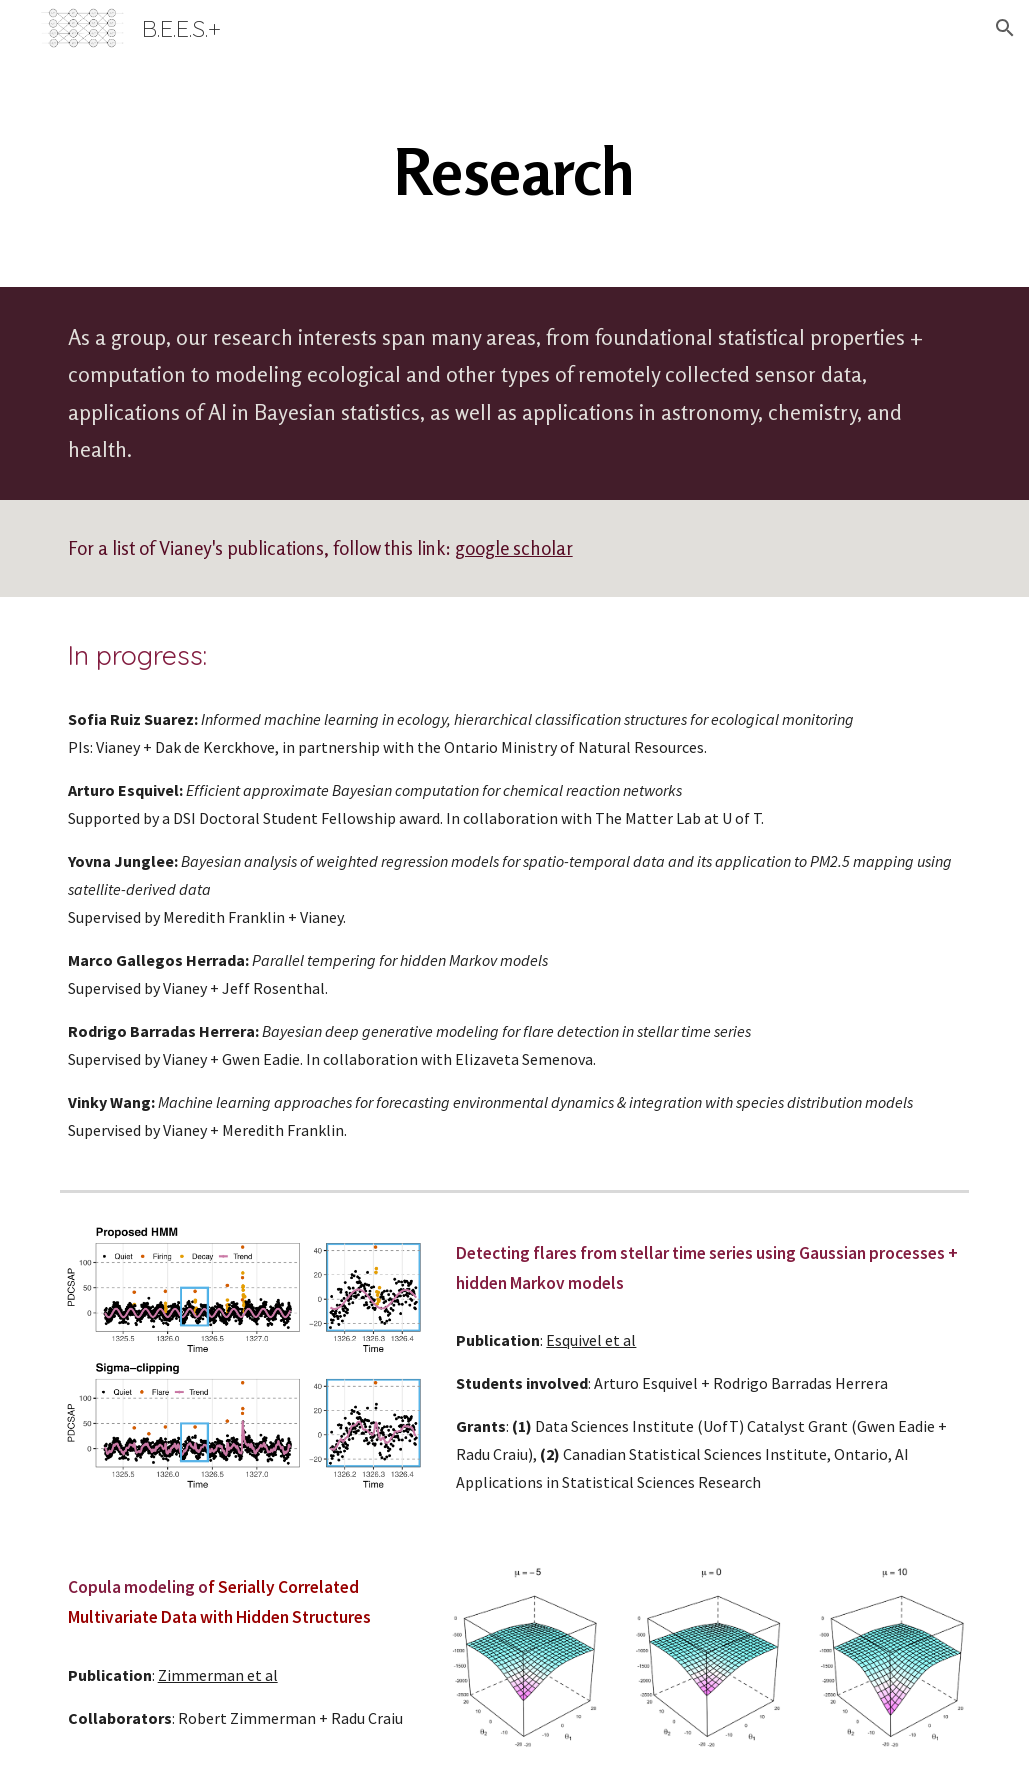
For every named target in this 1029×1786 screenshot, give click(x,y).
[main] (514, 171)
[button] (1005, 28)
